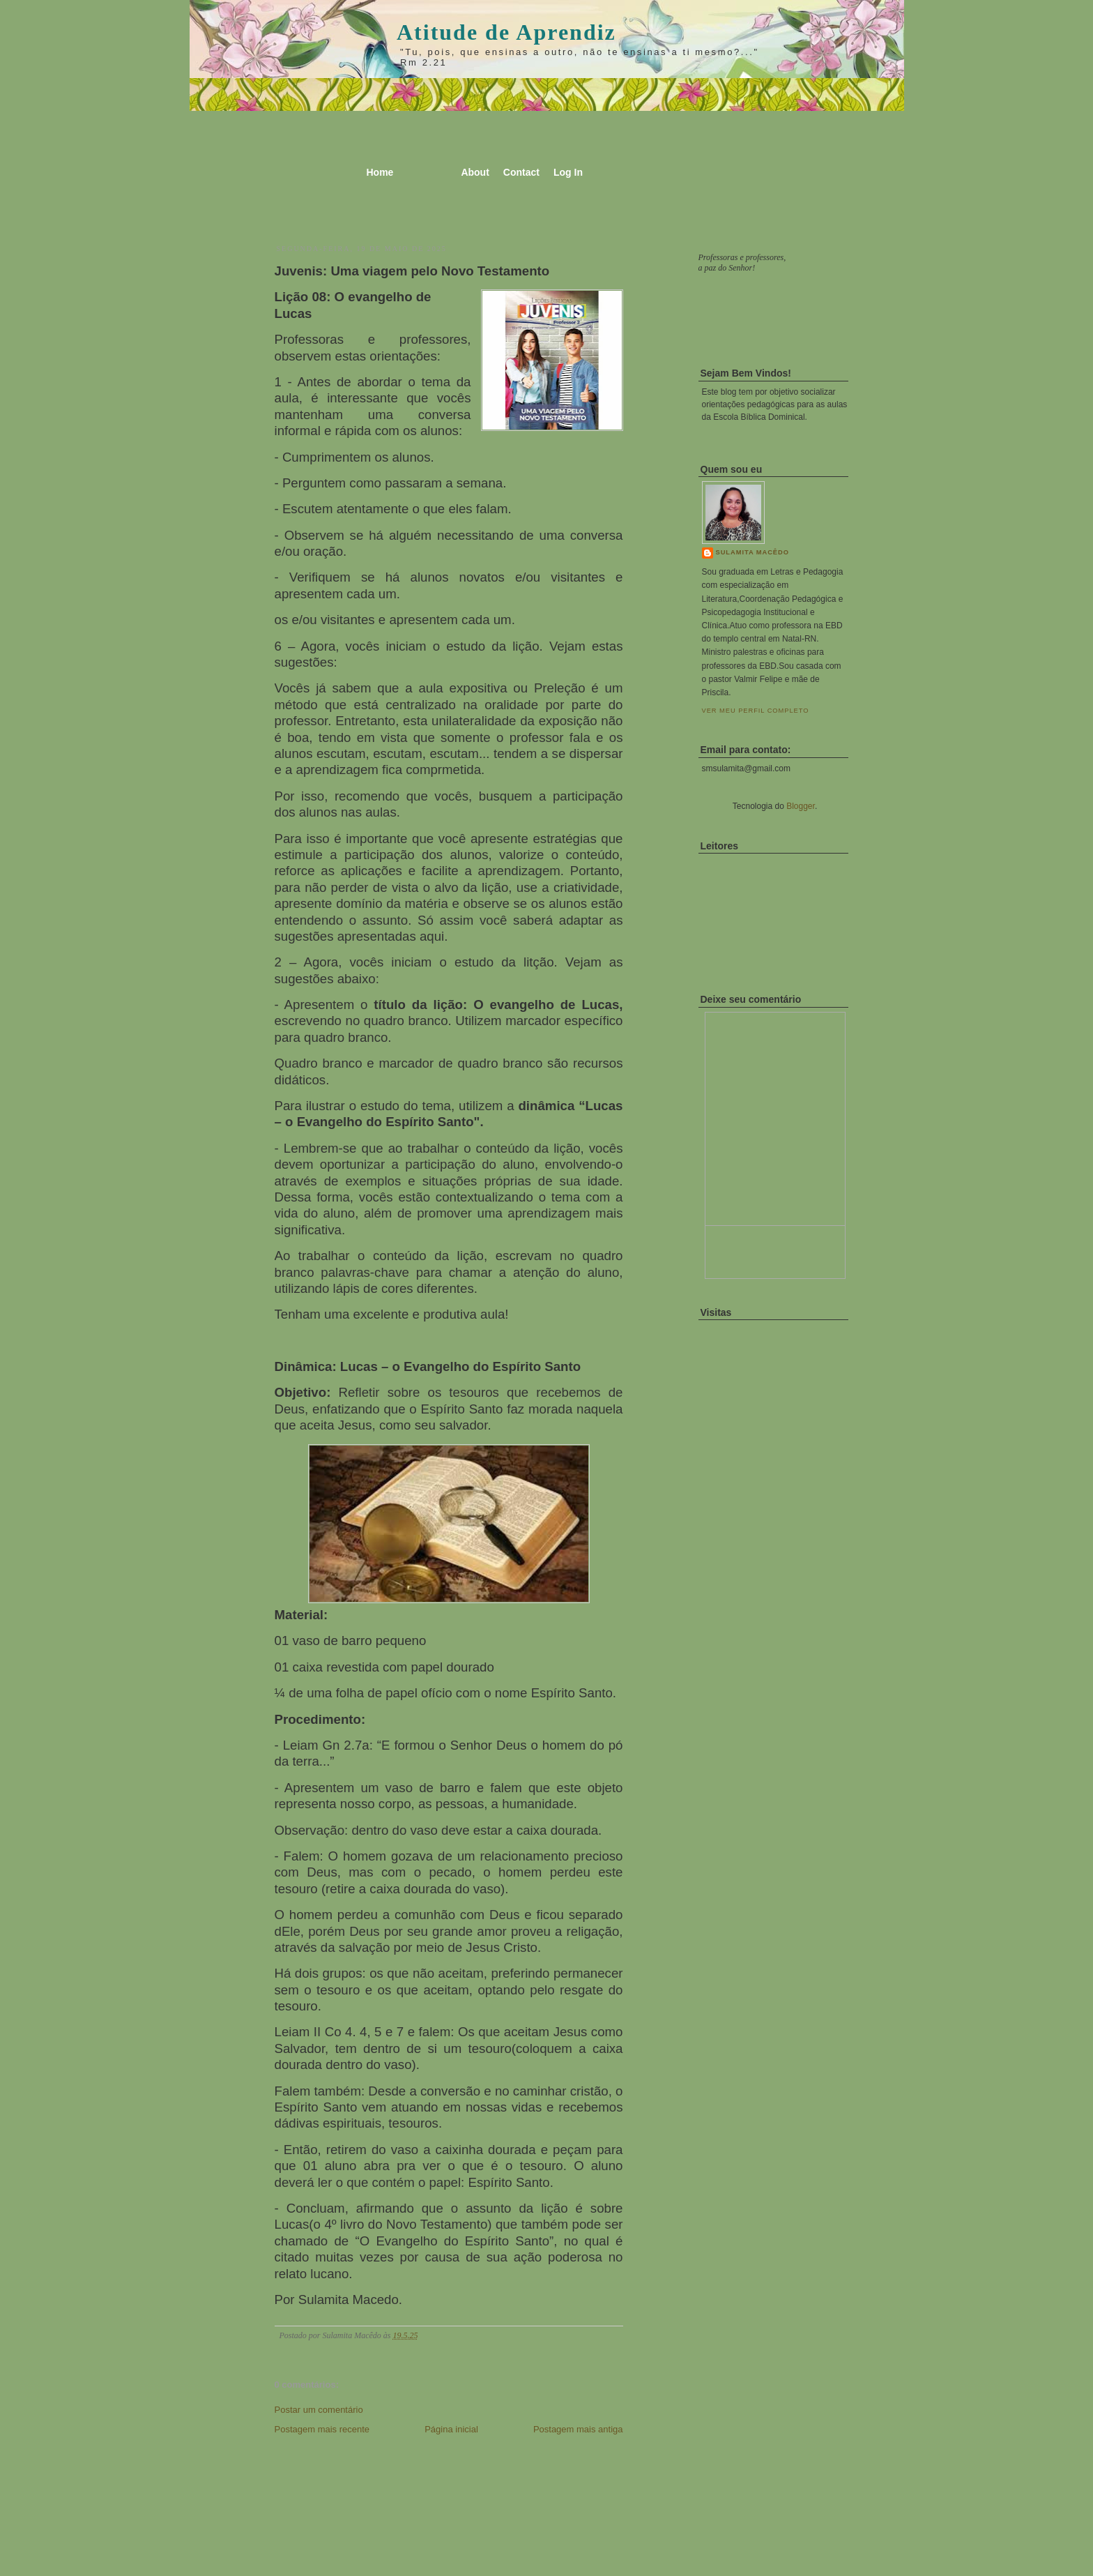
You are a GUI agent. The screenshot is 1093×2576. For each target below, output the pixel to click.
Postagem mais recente (322, 2429)
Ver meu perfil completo (755, 710)
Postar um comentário (319, 2409)
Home (380, 172)
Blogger (800, 806)
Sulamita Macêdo (752, 552)
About (475, 172)
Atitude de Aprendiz (506, 32)
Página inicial (451, 2429)
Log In (568, 172)
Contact (521, 172)
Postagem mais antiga (578, 2429)
